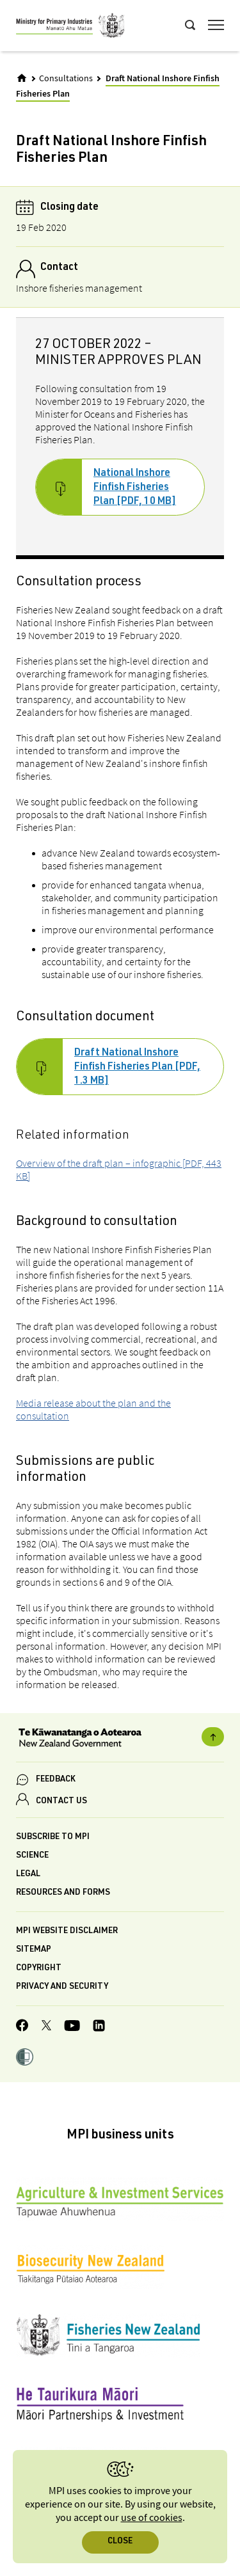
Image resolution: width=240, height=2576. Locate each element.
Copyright (38, 1968)
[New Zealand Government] (120, 1739)
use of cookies (151, 2518)
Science (32, 1856)
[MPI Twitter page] (46, 2027)
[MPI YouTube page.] (72, 2027)
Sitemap (33, 1950)
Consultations (66, 78)
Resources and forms (63, 1893)
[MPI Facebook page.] (22, 2027)
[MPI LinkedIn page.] (99, 2027)
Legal (28, 1874)
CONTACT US (61, 1802)
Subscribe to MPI (53, 1837)
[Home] (22, 78)
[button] (24, 2058)
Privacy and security (62, 1987)
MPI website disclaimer (67, 1931)
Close (120, 2542)
